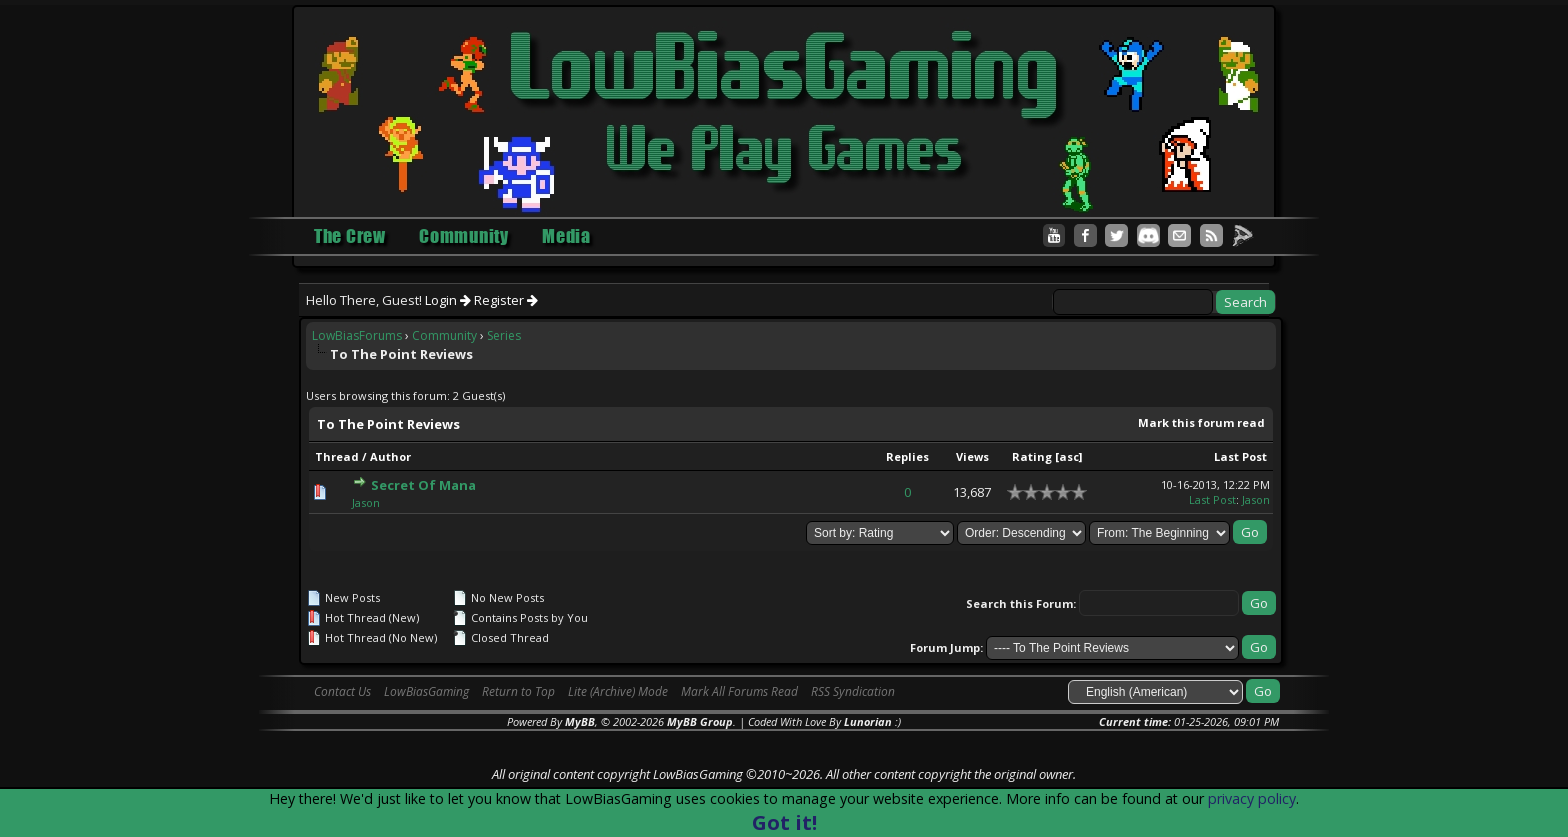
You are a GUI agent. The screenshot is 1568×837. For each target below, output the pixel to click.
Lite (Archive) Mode (618, 691)
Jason (366, 502)
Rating (1032, 456)
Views (972, 456)
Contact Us (342, 691)
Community (444, 335)
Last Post (1240, 456)
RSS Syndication (853, 691)
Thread (337, 456)
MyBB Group (700, 721)
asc (1069, 456)
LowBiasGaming (426, 691)
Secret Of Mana (423, 485)
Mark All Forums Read (739, 691)
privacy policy (1252, 798)
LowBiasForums (357, 335)
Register (506, 300)
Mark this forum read (1201, 422)
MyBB (580, 721)
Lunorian (868, 721)
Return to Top (518, 691)
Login (448, 300)
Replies (907, 456)
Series (504, 335)
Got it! (784, 822)
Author (390, 456)
